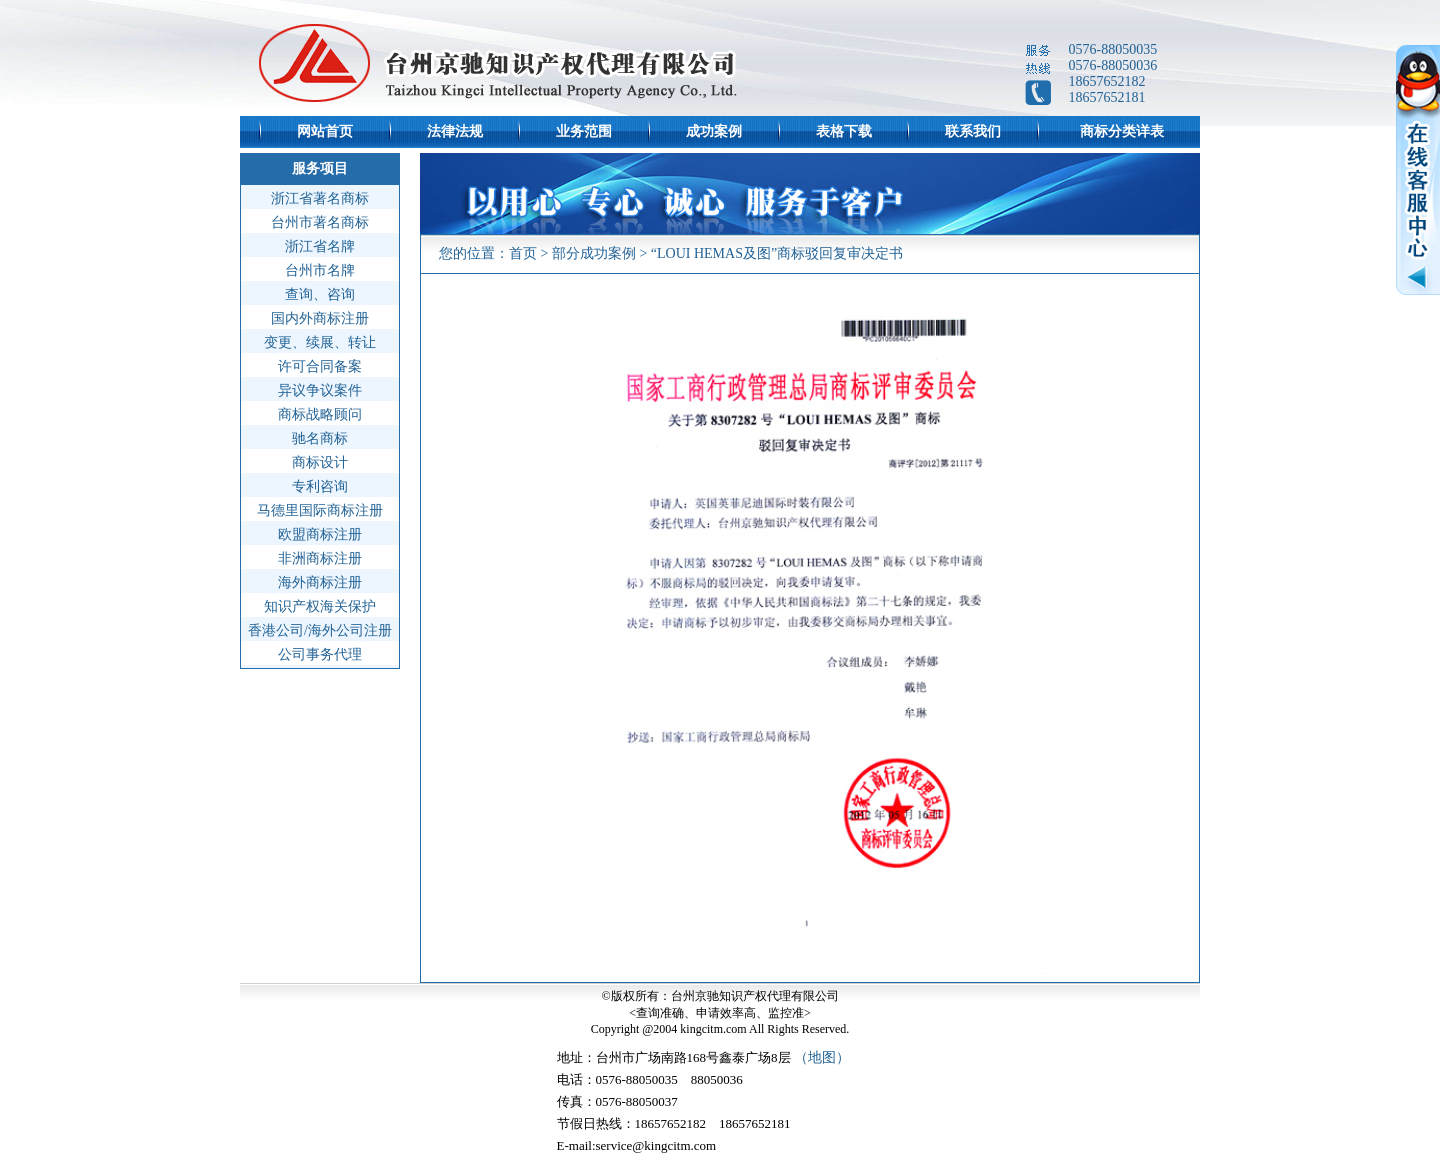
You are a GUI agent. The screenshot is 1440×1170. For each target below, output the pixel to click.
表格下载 (844, 131)
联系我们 (973, 131)
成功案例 (714, 131)
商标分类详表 (1122, 131)
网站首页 (325, 131)
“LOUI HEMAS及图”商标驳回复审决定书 (777, 253)
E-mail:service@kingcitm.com (637, 1145)
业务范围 (584, 131)
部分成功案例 (594, 253)
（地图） (822, 1057)
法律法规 (455, 131)
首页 (523, 253)
